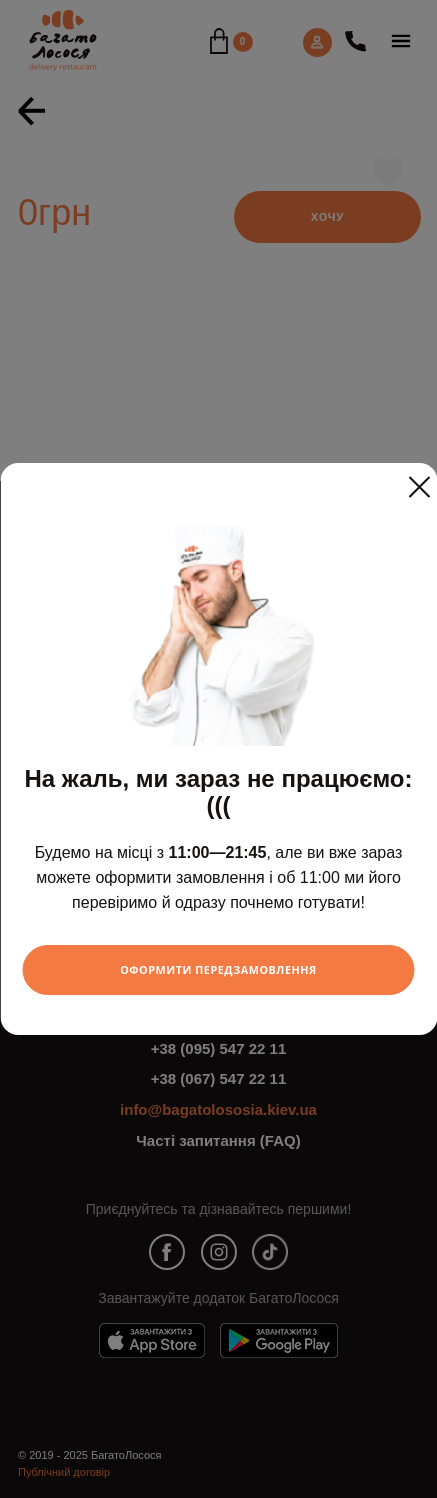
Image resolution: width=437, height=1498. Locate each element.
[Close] (419, 479)
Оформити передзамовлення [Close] (218, 969)
